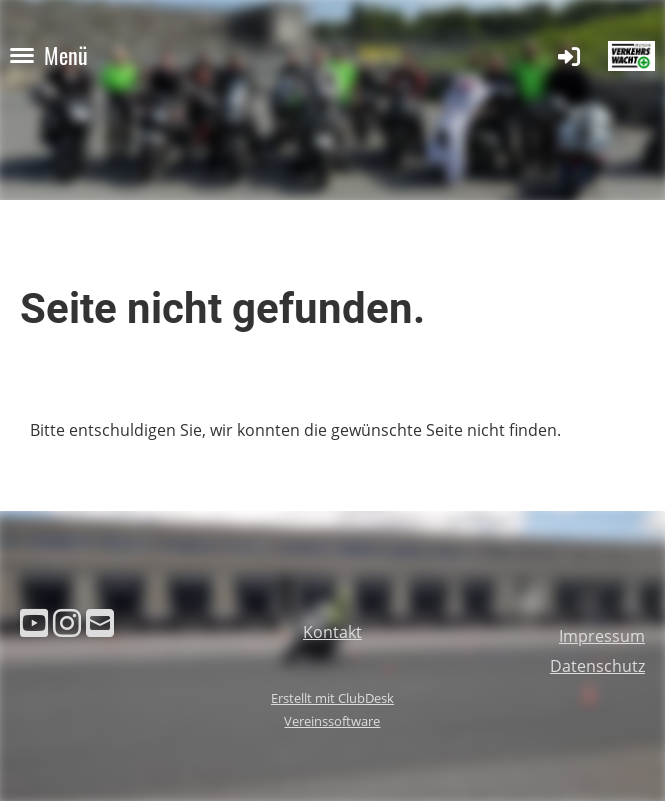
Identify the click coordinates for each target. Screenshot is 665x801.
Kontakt (332, 632)
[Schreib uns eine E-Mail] (100, 622)
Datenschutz (597, 666)
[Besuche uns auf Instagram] (67, 622)
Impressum (602, 636)
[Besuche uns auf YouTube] (34, 622)
